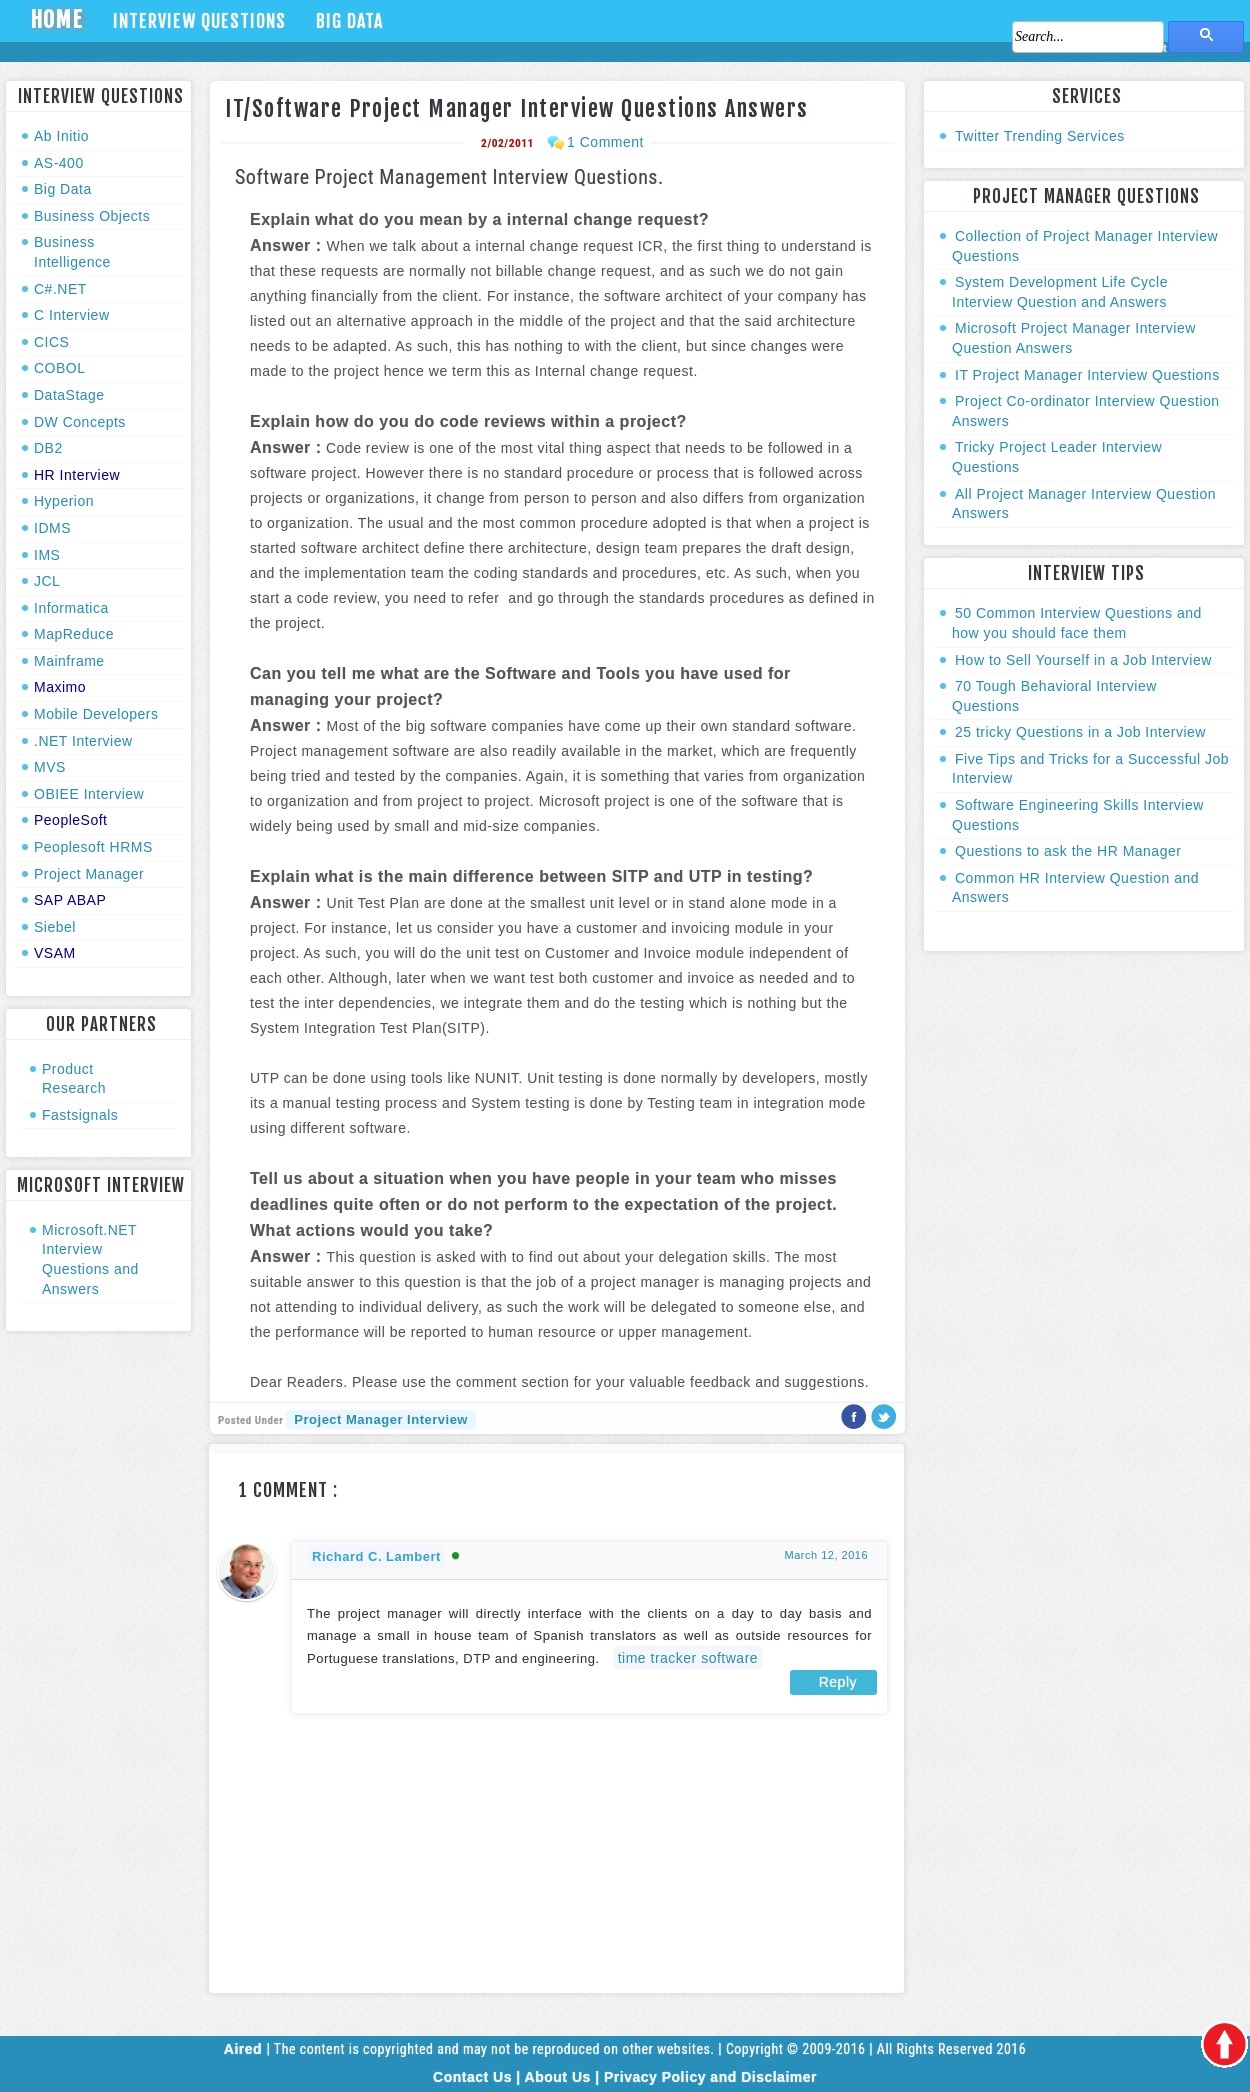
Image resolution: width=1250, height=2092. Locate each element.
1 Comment (605, 142)
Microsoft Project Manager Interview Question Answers (1074, 338)
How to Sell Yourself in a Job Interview (1083, 660)
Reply (838, 1682)
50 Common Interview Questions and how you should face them (1077, 623)
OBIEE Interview (89, 794)
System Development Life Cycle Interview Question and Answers (1060, 292)
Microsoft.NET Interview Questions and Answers (90, 1259)
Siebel (55, 927)
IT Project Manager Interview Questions (1087, 375)
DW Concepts (80, 422)
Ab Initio (61, 136)
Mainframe (69, 661)
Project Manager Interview (381, 1419)
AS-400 (59, 163)
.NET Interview (83, 741)
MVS (50, 767)
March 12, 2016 (826, 1555)
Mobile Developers (96, 714)
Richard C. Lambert (376, 1556)
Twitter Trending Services (1040, 136)
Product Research (74, 1079)
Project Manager (89, 874)
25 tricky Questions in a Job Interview (1080, 732)
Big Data (349, 21)
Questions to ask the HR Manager (1068, 851)
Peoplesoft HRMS (93, 847)
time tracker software (688, 1658)
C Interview (72, 315)
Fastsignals (80, 1115)
